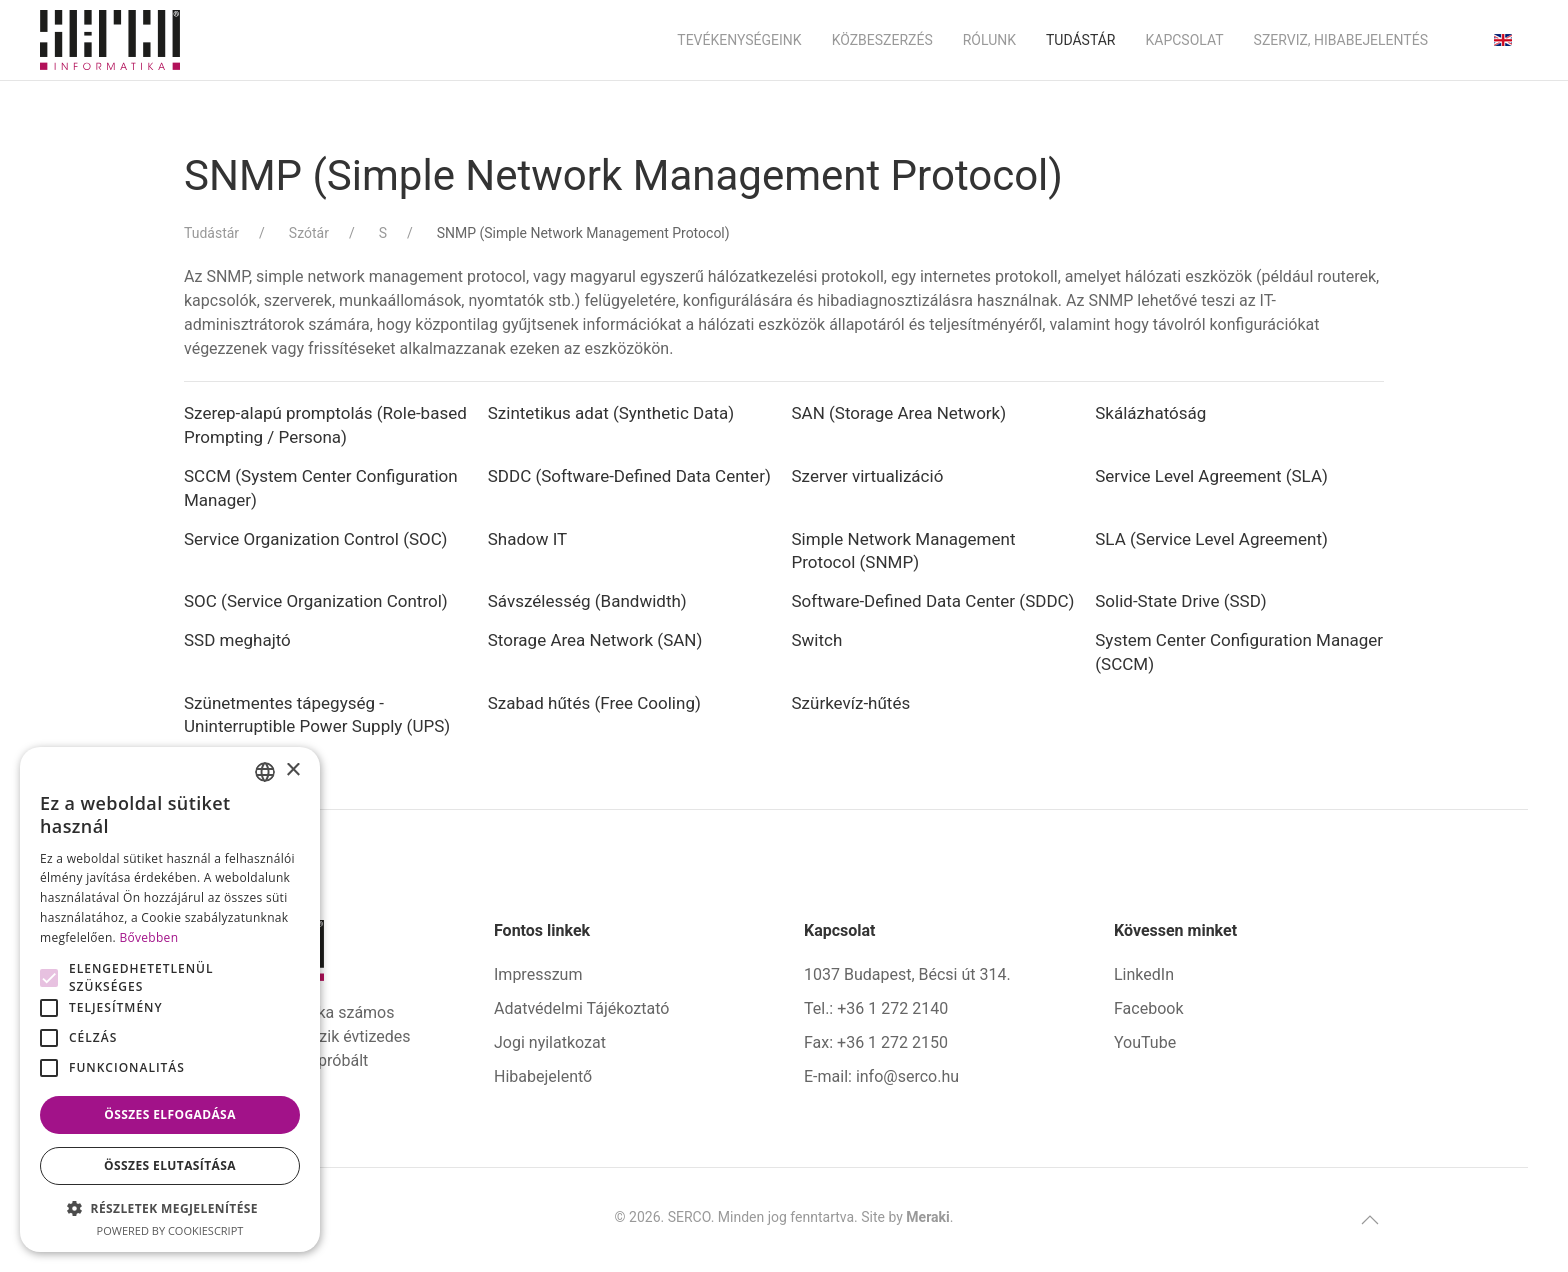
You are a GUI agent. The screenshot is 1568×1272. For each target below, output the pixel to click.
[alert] (170, 999)
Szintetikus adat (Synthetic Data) (611, 413)
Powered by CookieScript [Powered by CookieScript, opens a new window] (170, 1230)
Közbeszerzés (882, 40)
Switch (817, 640)
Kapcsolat (1184, 40)
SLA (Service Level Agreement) (1211, 539)
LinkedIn (1144, 974)
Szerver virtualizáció (868, 476)
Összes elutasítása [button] (170, 1165)
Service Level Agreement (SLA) (1211, 476)
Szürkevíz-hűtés (851, 703)
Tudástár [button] (1081, 40)
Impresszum (538, 974)
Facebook (1148, 1008)
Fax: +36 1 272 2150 (876, 1042)
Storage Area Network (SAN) (595, 640)
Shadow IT (528, 539)
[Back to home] (110, 40)
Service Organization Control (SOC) (318, 539)
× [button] (292, 770)
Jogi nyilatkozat (550, 1042)
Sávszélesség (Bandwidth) (587, 601)
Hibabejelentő (543, 1076)
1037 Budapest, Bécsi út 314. (907, 974)
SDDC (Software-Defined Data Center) (629, 476)
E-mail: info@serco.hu (881, 1076)
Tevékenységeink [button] (739, 40)
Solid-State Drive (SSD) (1181, 601)
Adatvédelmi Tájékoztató (581, 1008)
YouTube (1145, 1042)
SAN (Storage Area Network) (899, 413)
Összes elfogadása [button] (170, 1114)
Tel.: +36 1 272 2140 (876, 1008)
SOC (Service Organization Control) (318, 601)
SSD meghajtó (237, 640)
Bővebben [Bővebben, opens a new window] (148, 937)
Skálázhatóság (1150, 413)
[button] (1370, 1220)
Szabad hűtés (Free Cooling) (594, 703)
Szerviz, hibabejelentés (1341, 40)
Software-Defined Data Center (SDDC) (933, 601)
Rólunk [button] (989, 40)
